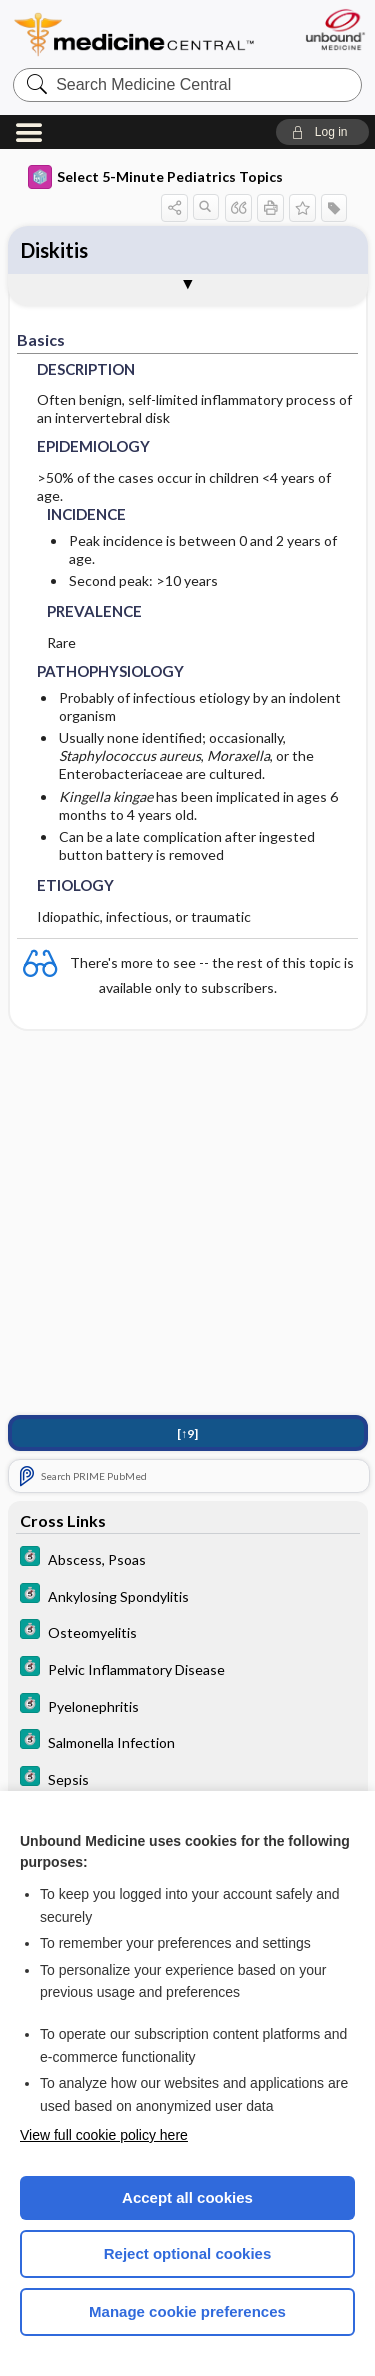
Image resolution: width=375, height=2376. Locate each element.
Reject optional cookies (188, 2253)
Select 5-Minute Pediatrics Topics (155, 177)
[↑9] (187, 1433)
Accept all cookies (187, 2197)
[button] (322, 132)
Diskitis (54, 250)
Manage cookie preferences (187, 2311)
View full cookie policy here (104, 2135)
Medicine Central (135, 34)
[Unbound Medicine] (334, 29)
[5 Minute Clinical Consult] (188, 1558)
